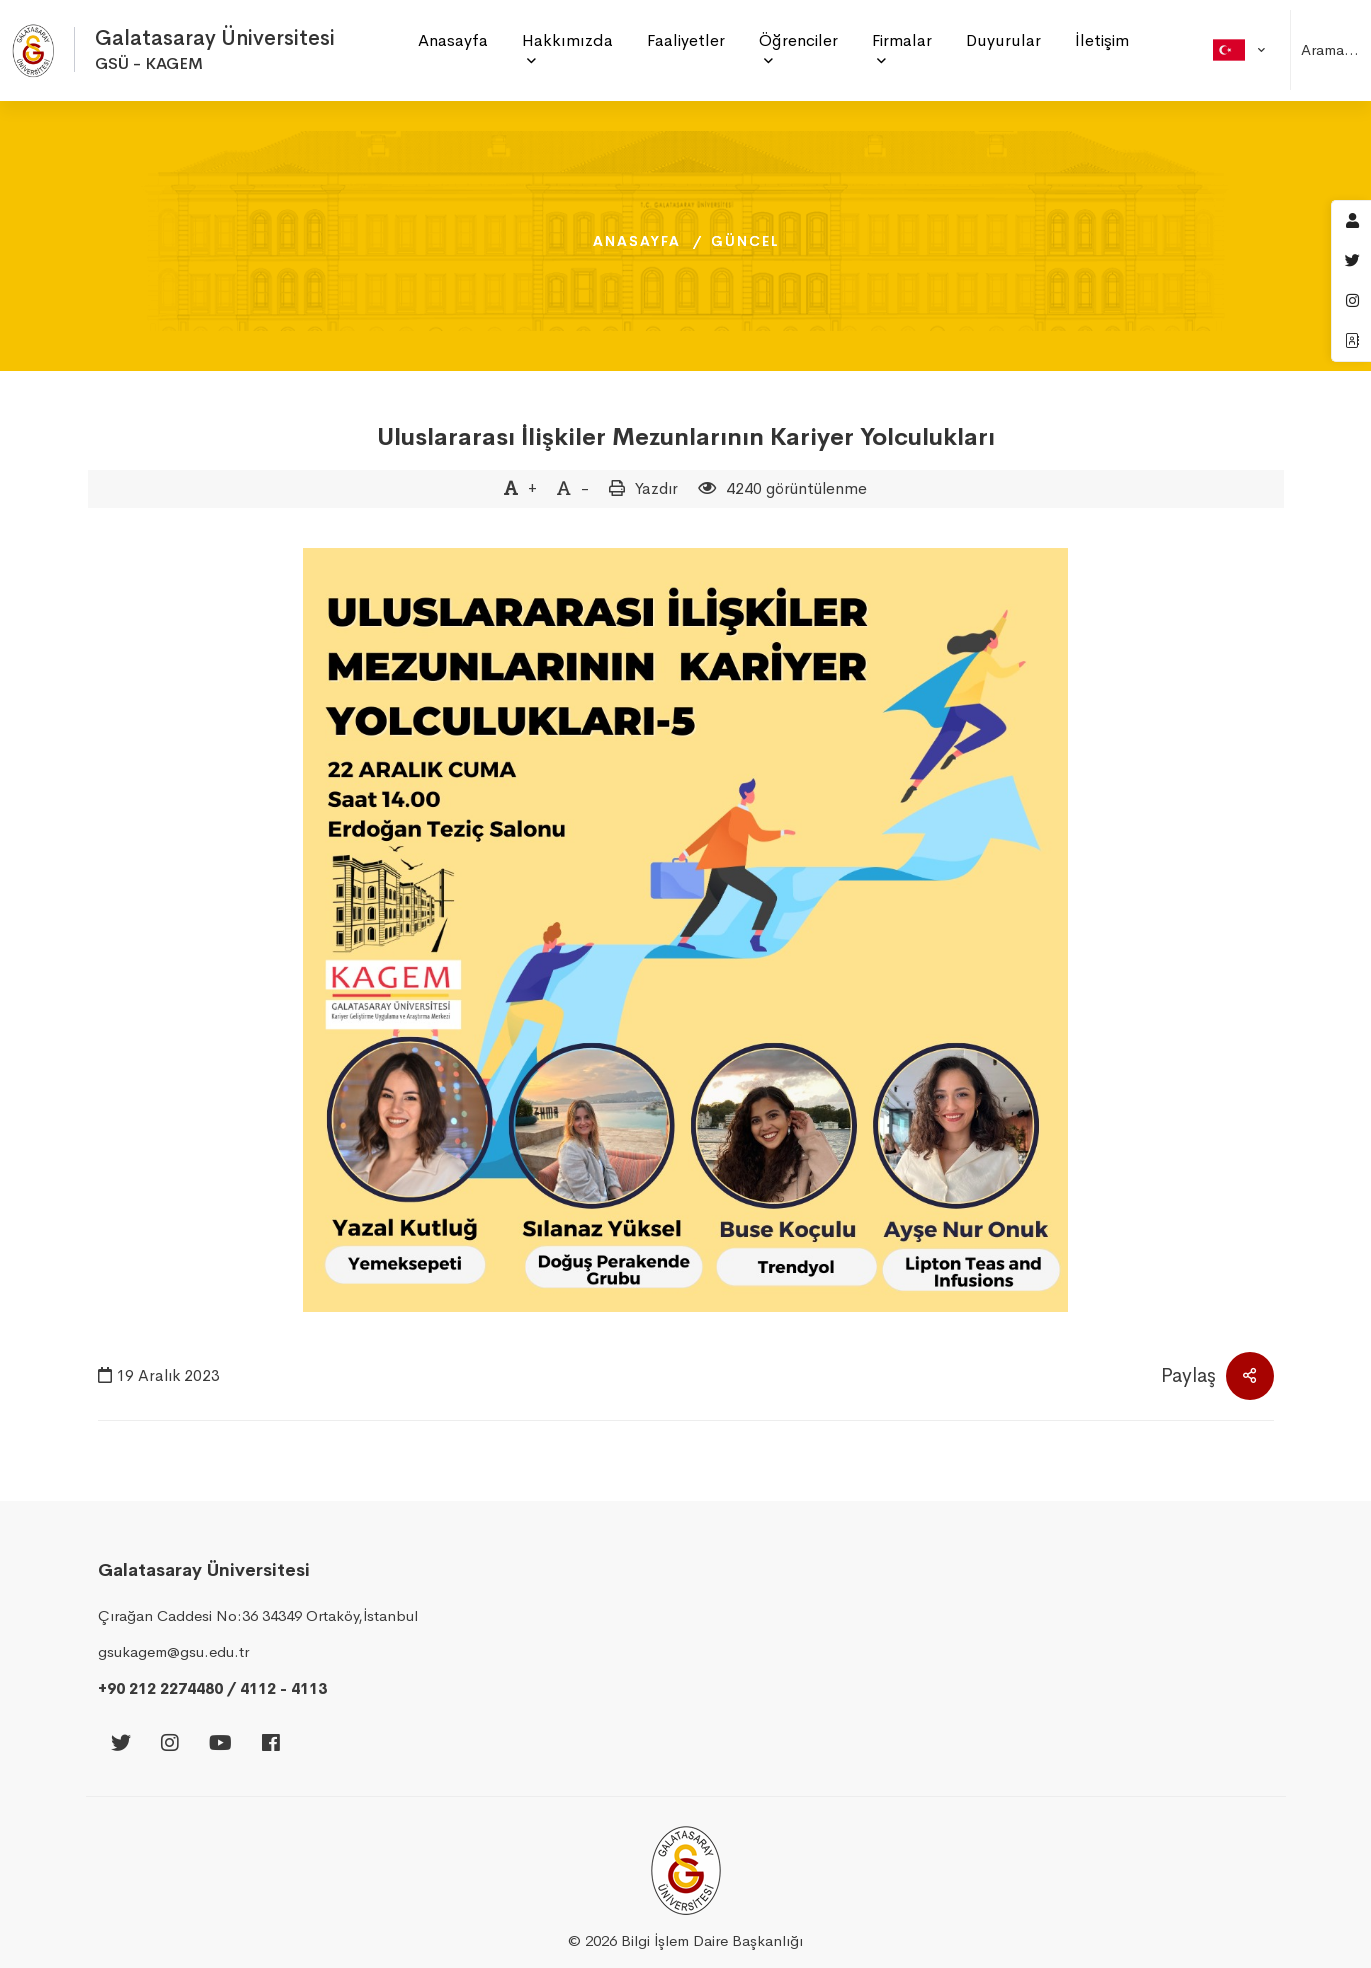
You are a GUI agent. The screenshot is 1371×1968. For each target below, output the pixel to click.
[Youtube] (220, 1744)
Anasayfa (637, 241)
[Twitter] (121, 1744)
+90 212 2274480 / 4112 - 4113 (212, 1688)
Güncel (745, 241)
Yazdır (656, 488)
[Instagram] (170, 1744)
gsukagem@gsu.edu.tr (173, 1651)
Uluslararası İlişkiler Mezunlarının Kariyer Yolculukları (686, 437)
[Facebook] (271, 1744)
